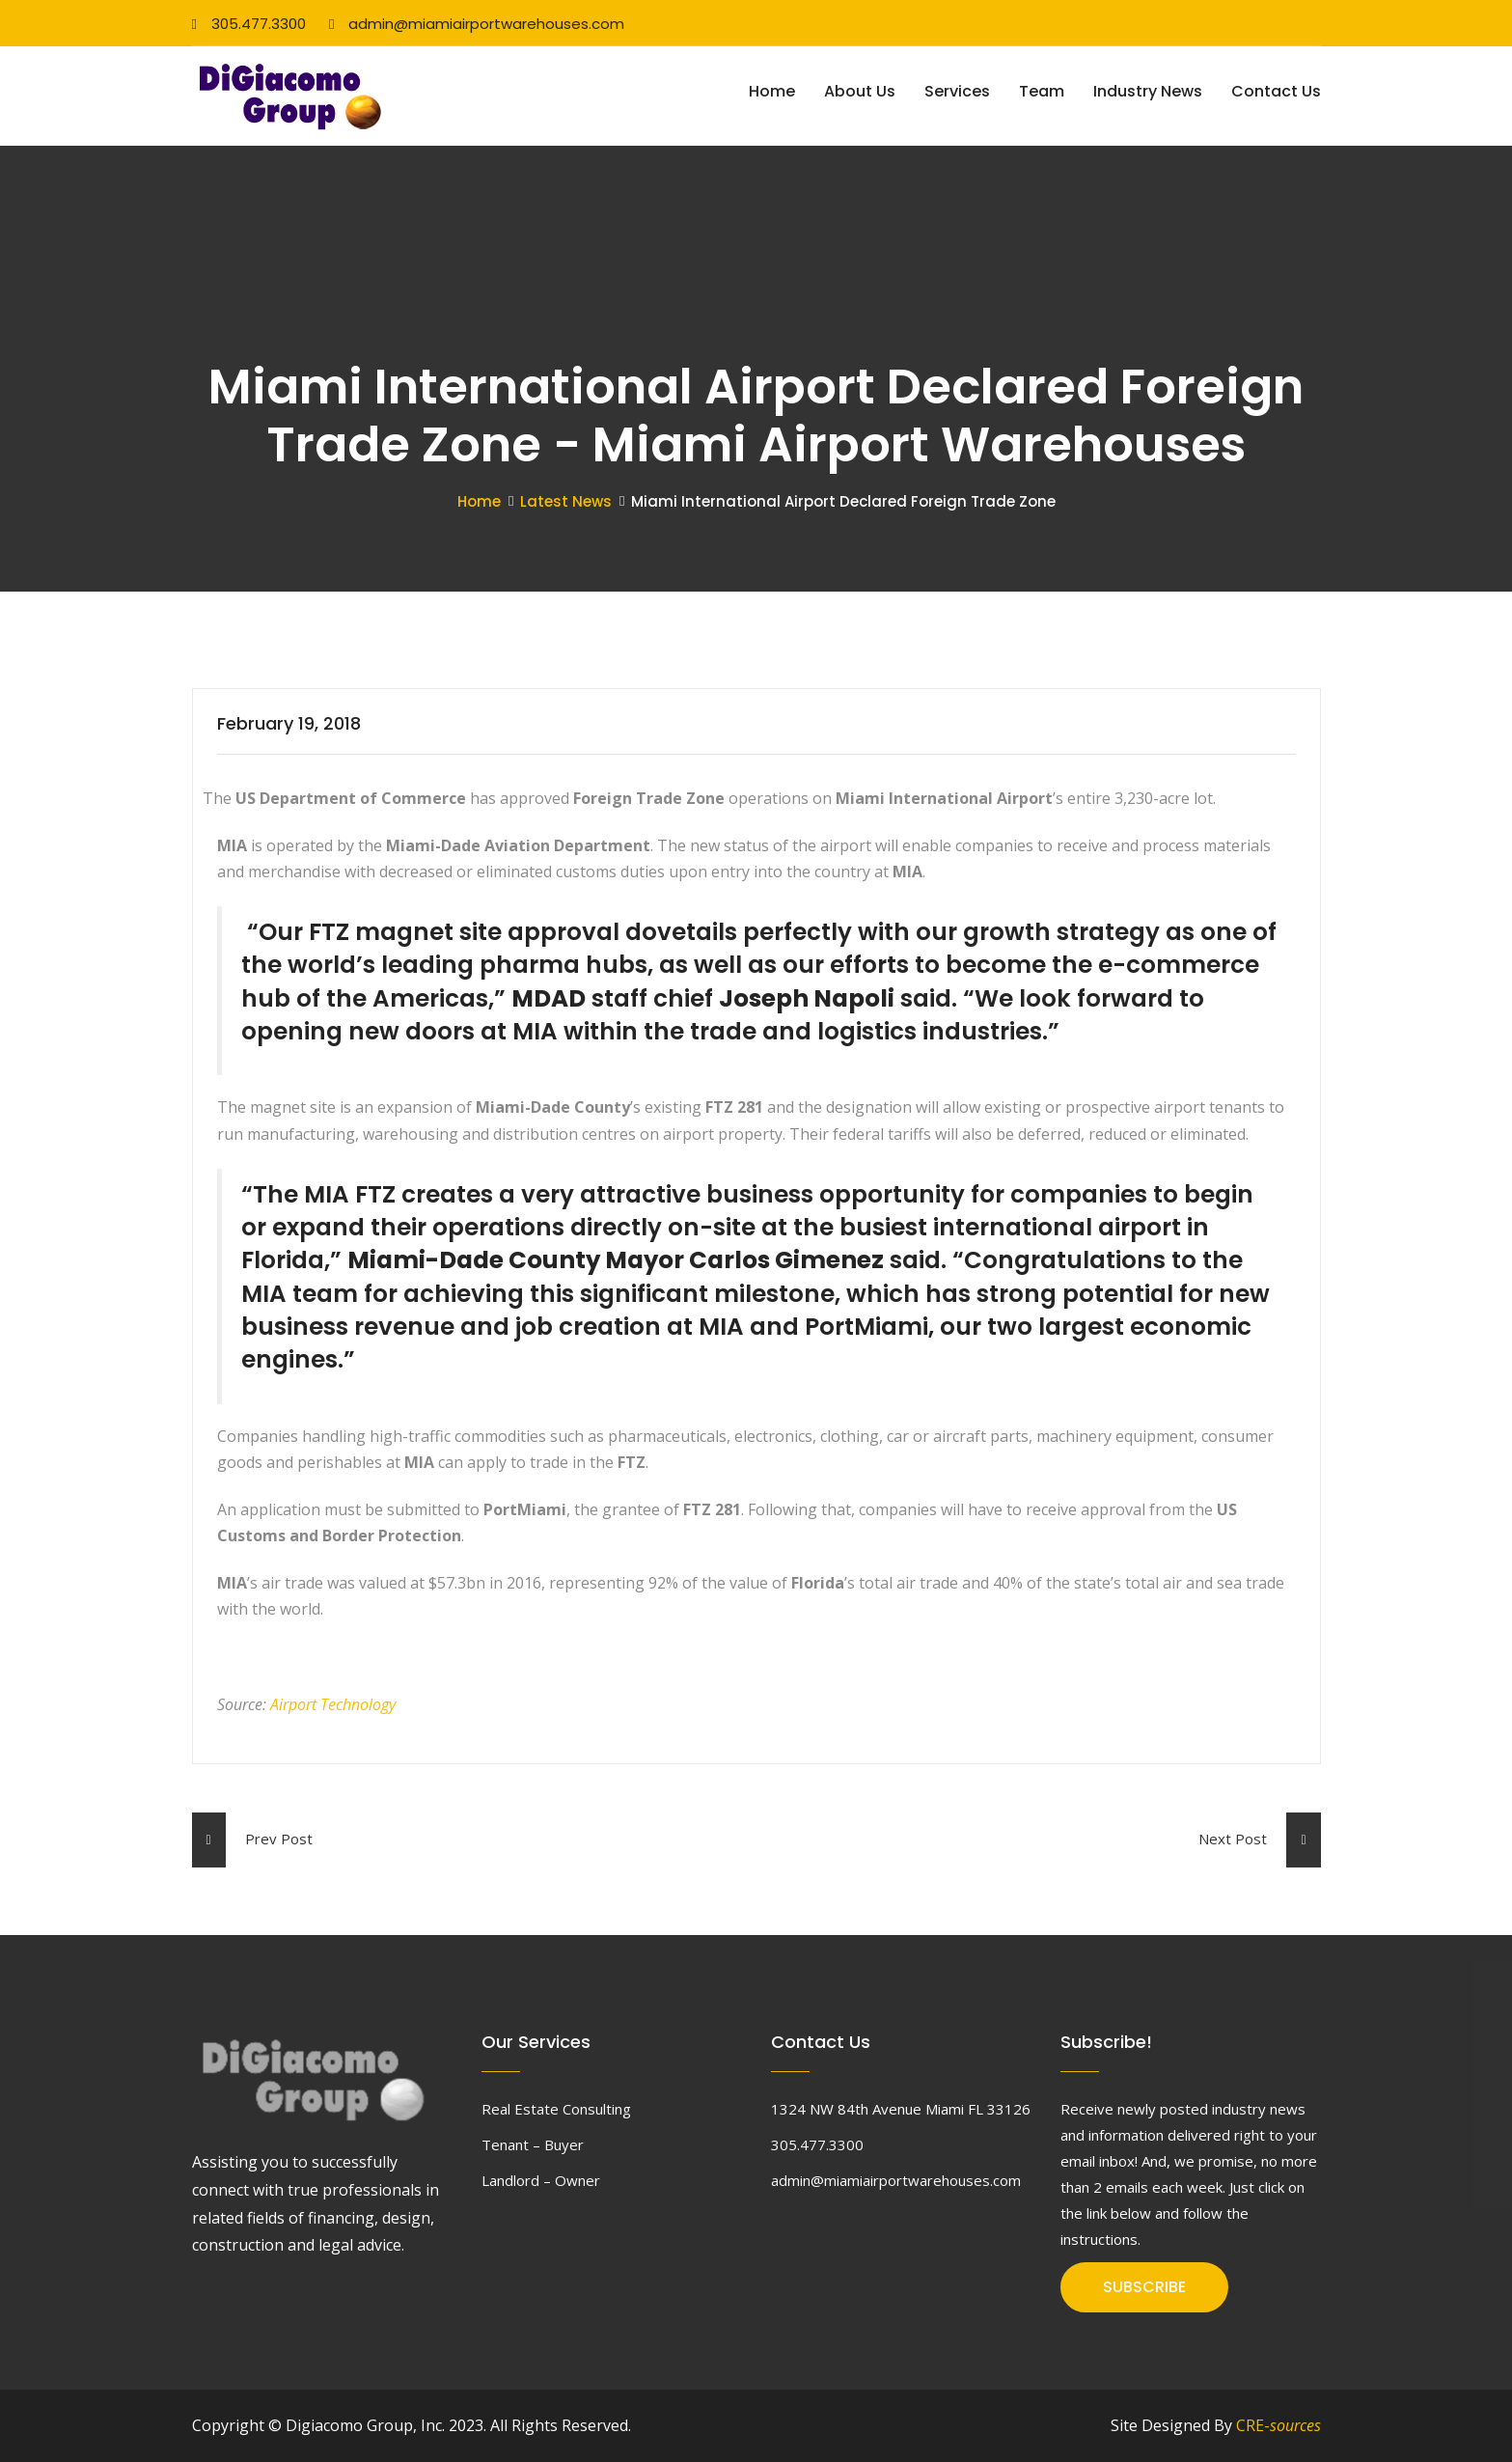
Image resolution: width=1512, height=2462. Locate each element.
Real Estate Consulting (556, 2108)
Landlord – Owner (540, 2180)
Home (772, 91)
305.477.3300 (249, 24)
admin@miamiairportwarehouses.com (476, 24)
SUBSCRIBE (1144, 2287)
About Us (859, 91)
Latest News (566, 501)
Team (1041, 91)
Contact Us (1276, 91)
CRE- (1278, 2425)
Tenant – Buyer (532, 2144)
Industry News (1147, 91)
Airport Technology (333, 1704)
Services (957, 91)
